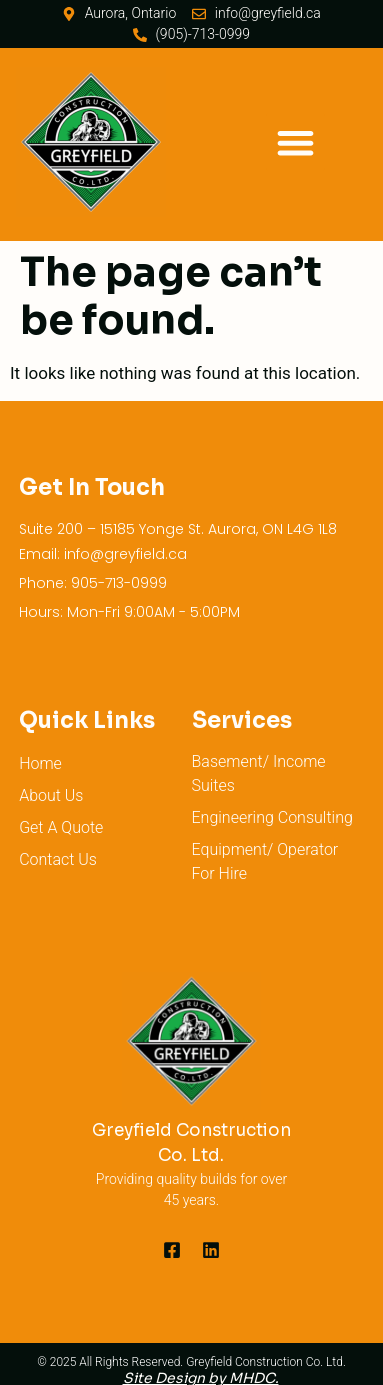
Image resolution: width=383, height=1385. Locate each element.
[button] (295, 142)
